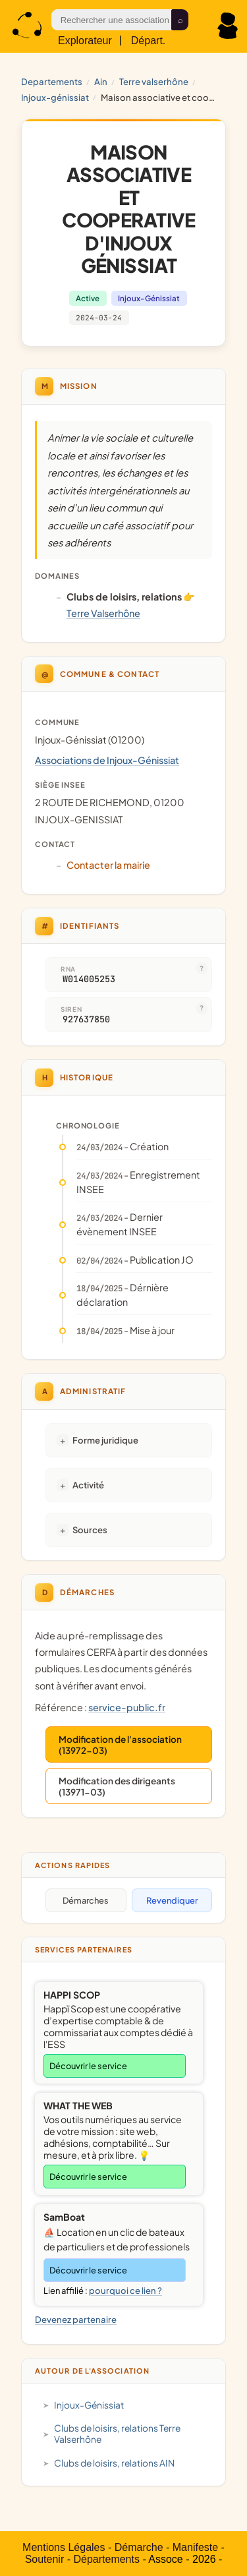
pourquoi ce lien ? (125, 2290)
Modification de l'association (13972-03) (120, 1745)
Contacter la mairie (108, 865)
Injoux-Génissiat (55, 97)
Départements (106, 2559)
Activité (88, 1484)
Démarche (139, 2547)
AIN (100, 81)
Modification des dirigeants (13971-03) (117, 1786)
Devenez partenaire (76, 2319)
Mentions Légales (63, 2547)
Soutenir (45, 2559)
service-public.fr (126, 1707)
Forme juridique (105, 1440)
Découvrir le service (88, 2066)
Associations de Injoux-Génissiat (107, 760)
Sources (89, 1529)
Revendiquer (172, 1900)
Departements (51, 81)
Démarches (86, 1900)
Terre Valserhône (153, 81)
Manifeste (195, 2547)
